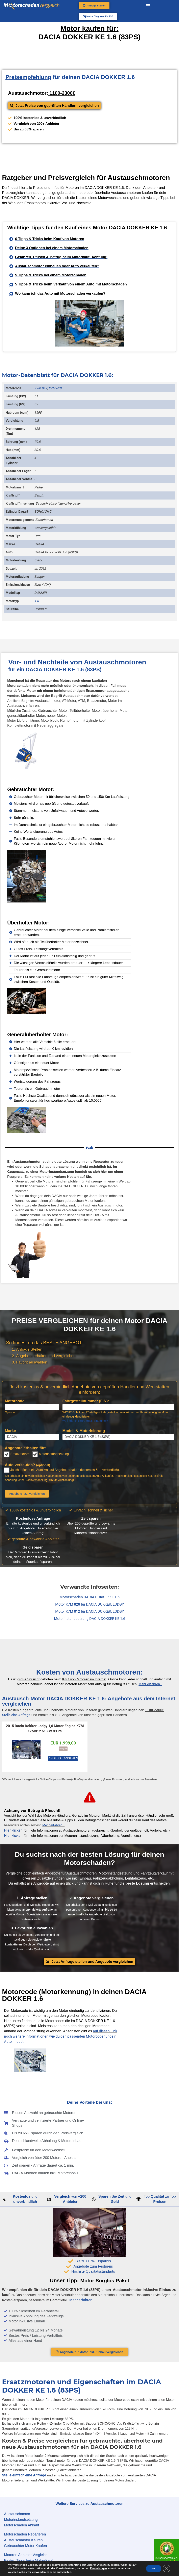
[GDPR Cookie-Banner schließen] (166, 2568)
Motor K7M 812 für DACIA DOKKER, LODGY (89, 1377)
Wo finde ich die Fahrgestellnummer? (85, 1214)
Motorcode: (15, 1194)
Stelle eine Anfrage (16, 1480)
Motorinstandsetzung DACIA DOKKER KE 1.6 (89, 1384)
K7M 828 (55, 388)
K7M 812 (40, 388)
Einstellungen (98, 2568)
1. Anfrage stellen (31, 1669)
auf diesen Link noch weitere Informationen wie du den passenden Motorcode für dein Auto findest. (60, 1777)
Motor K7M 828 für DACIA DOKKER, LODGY (89, 1370)
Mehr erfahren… (81, 1591)
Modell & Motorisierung (83, 1224)
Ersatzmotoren (18, 1247)
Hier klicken (13, 1596)
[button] (147, 5)
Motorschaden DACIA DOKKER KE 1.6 (89, 1362)
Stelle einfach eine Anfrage (24, 2140)
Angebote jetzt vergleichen (27, 1287)
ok (153, 2568)
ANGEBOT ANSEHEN (63, 1524)
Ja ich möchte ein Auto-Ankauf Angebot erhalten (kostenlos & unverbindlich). (62, 1263)
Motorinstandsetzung (51, 1247)
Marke (10, 1224)
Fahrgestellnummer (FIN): (85, 1194)
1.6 (36, 601)
